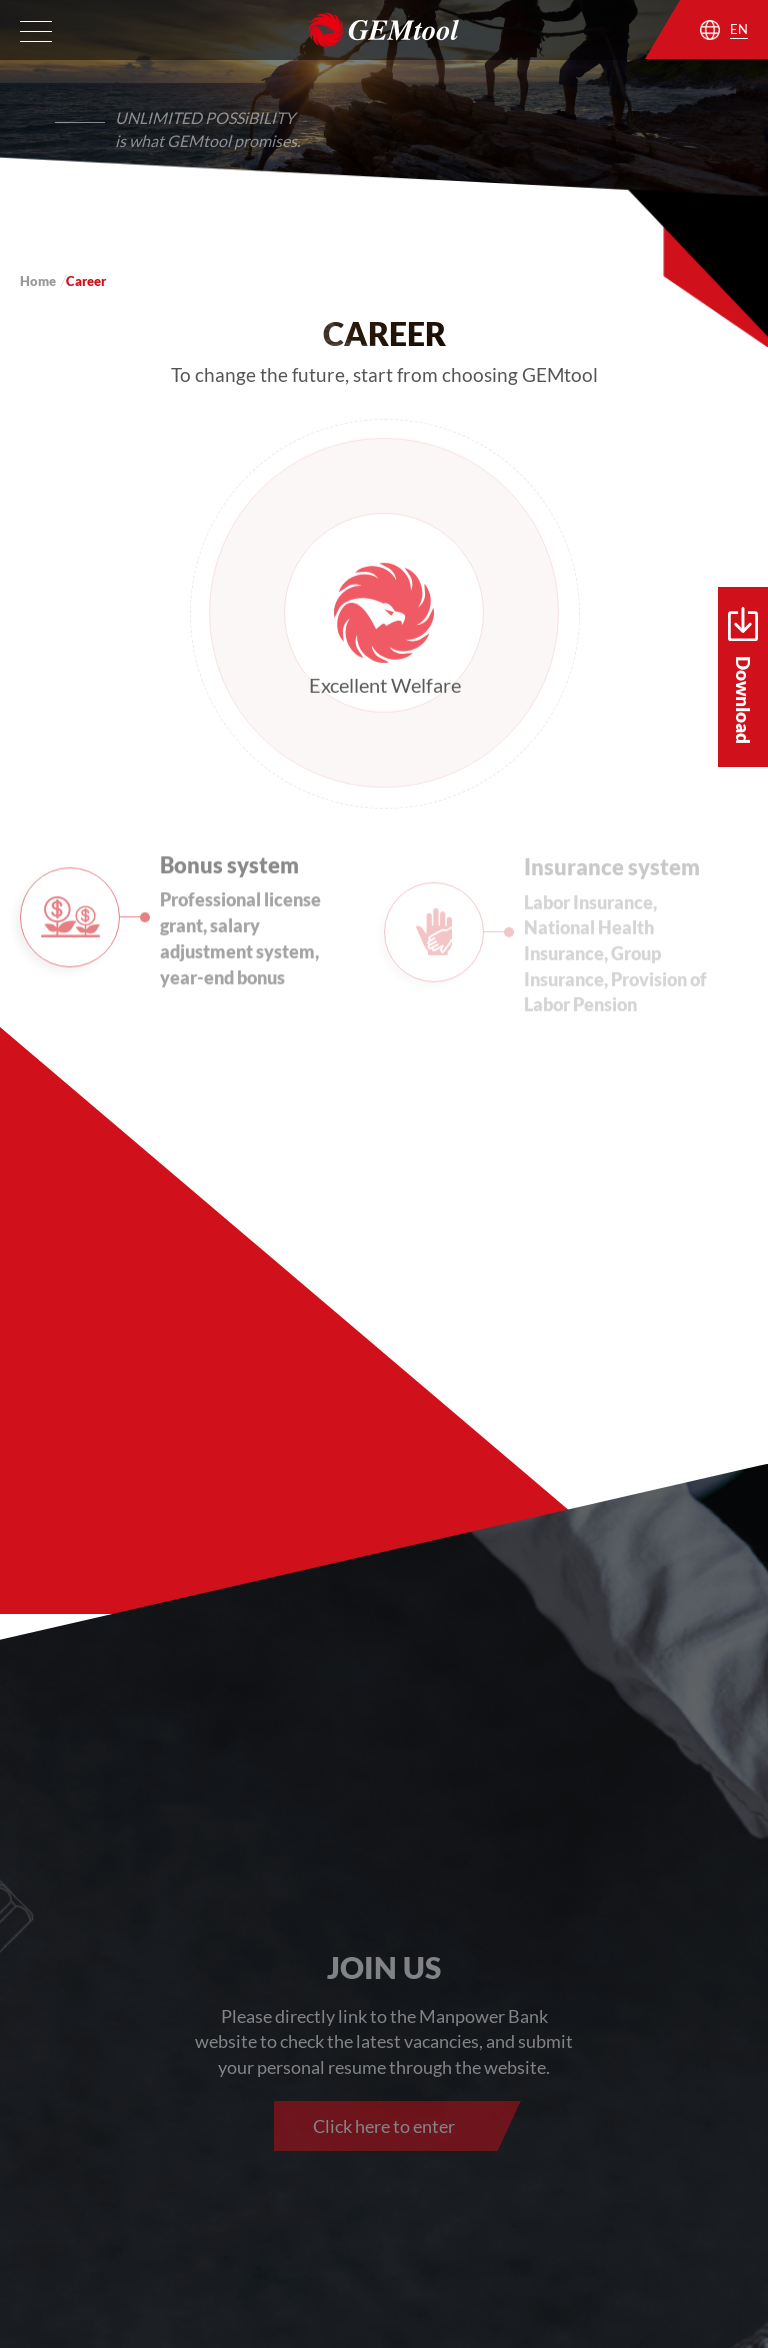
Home (38, 281)
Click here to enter (384, 2126)
